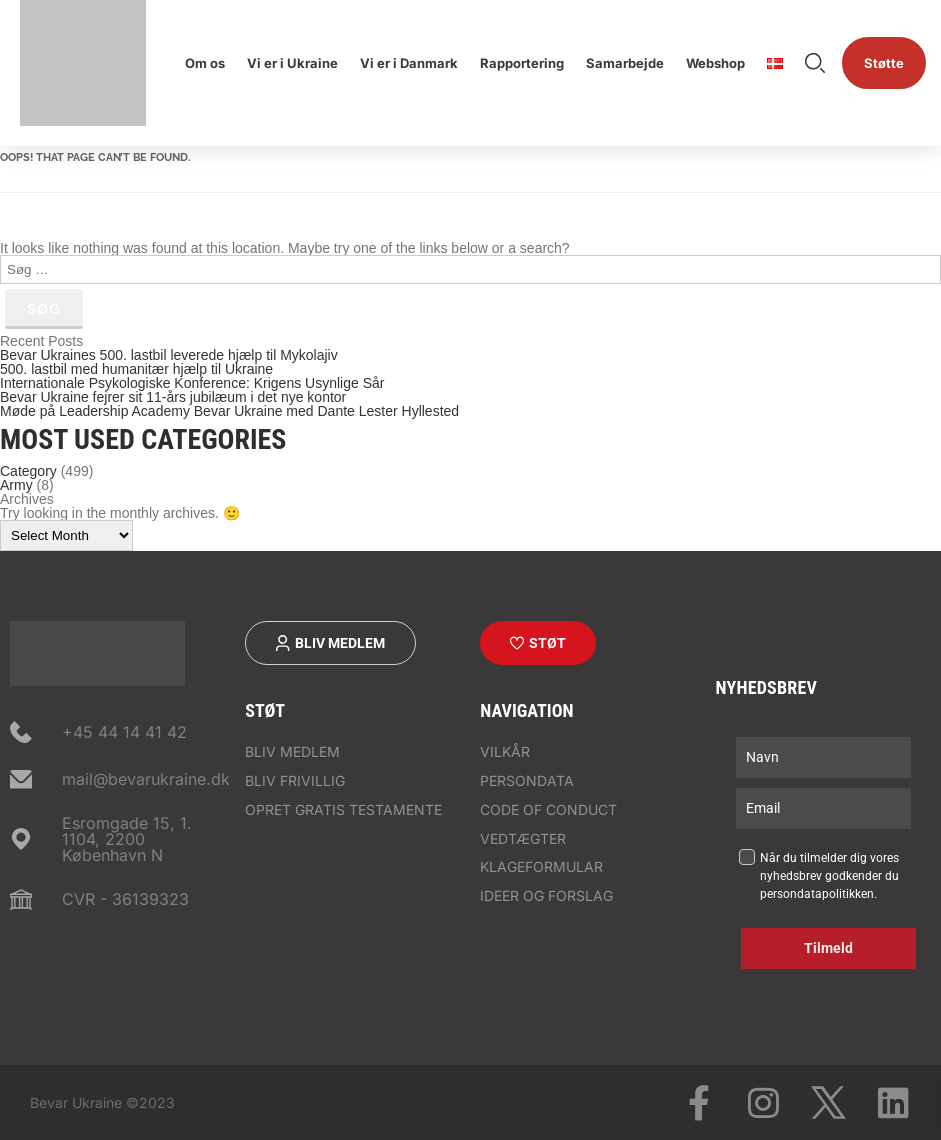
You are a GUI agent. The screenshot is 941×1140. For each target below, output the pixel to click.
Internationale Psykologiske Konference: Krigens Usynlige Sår (192, 383)
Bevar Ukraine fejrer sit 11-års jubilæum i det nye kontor (173, 397)
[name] (823, 757)
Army (16, 485)
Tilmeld (828, 948)
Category (28, 471)
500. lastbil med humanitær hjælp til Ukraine (136, 369)
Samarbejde (625, 63)
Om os (205, 63)
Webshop (715, 63)
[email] (823, 808)
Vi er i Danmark (409, 63)
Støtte (884, 63)
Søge (815, 63)
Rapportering (522, 63)
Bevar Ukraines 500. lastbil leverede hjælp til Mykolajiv (169, 355)
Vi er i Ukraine (292, 63)
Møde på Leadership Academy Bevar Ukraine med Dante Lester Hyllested (229, 411)
